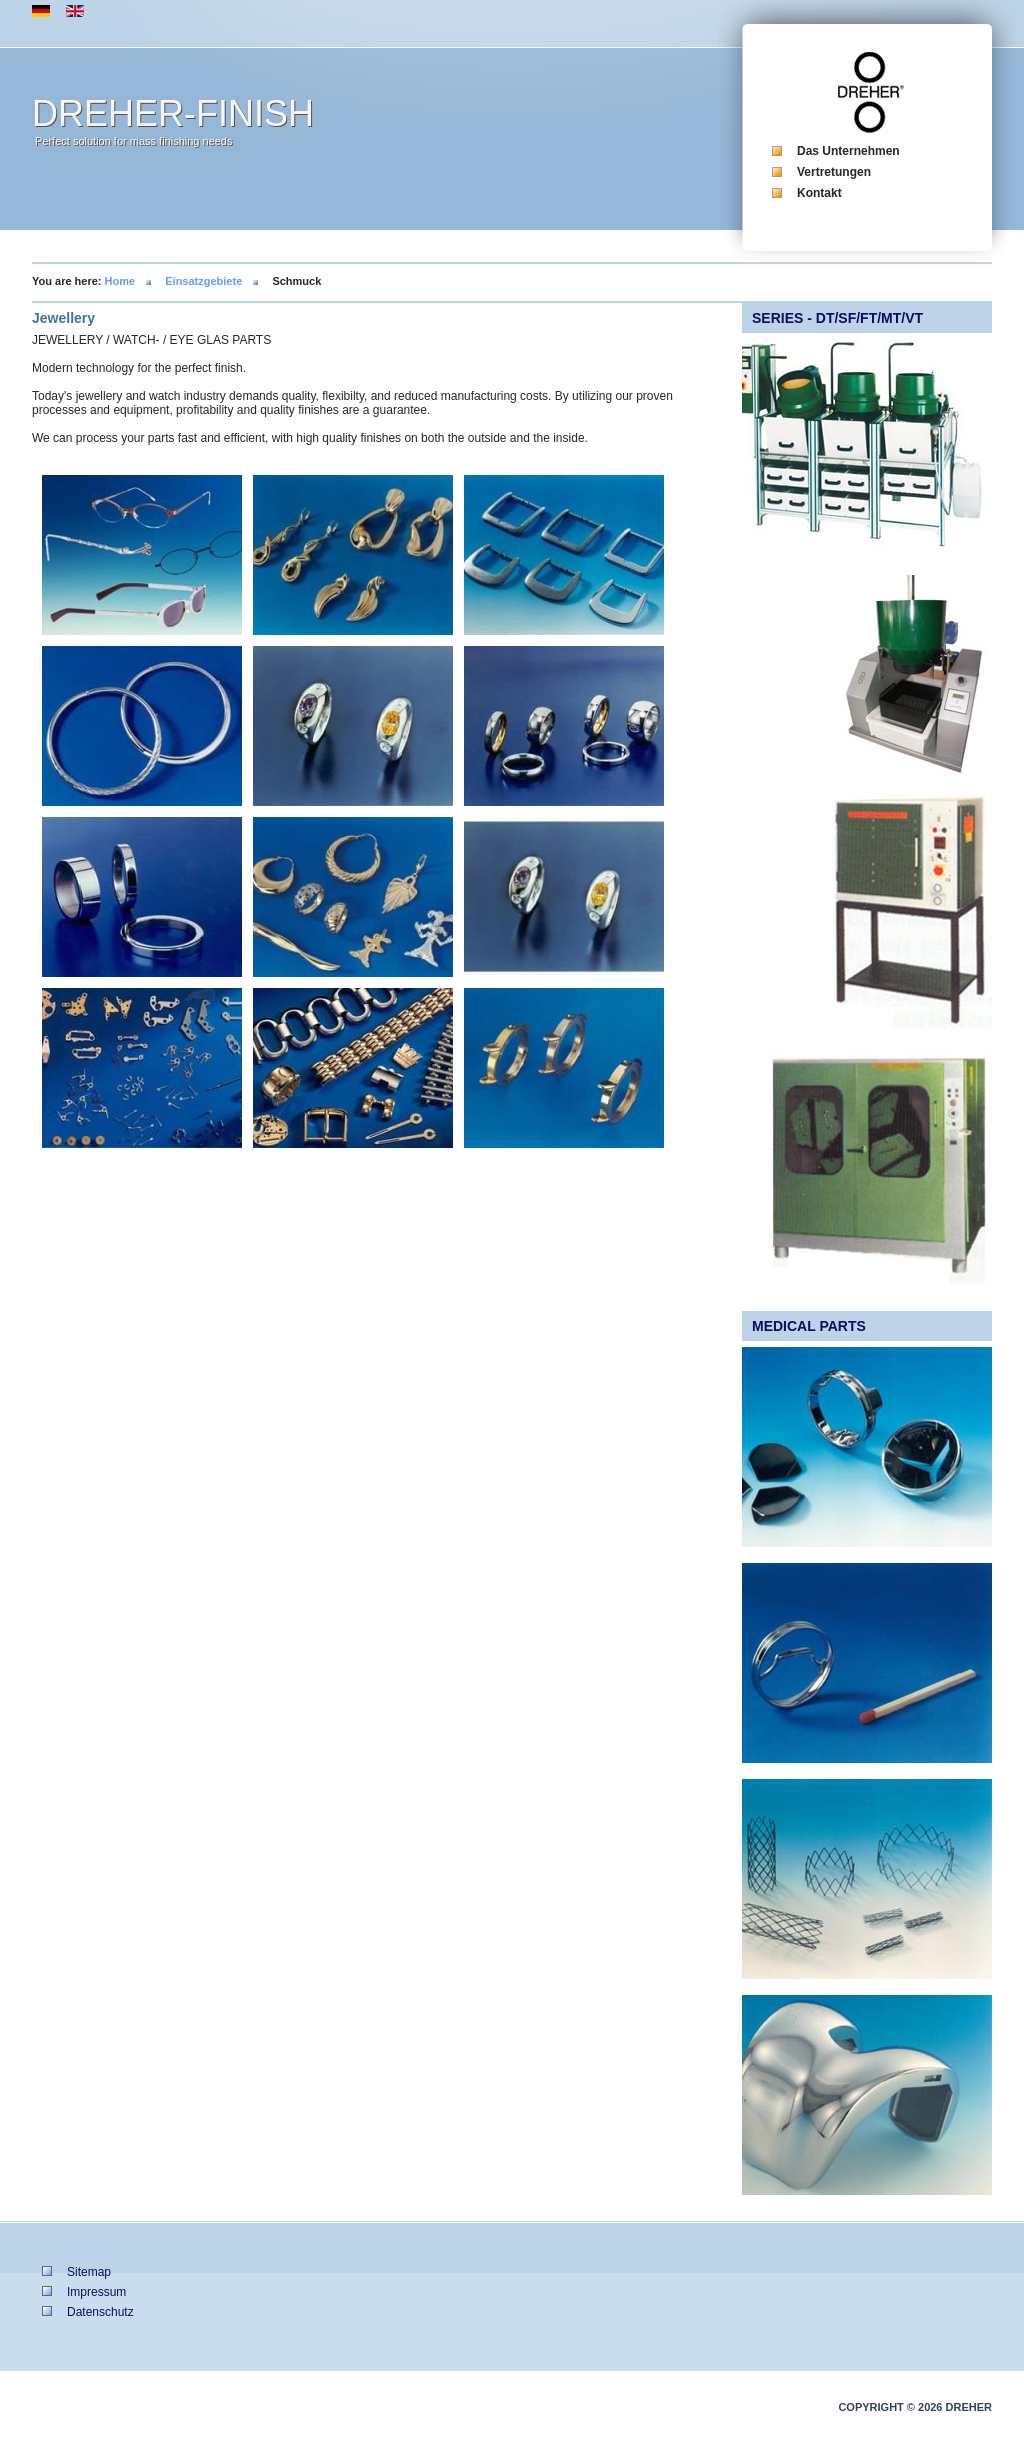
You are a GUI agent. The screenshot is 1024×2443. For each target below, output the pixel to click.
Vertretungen (834, 172)
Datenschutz (100, 2312)
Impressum (96, 2292)
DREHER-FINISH (173, 113)
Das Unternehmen (848, 151)
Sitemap (89, 2272)
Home (120, 281)
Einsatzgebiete (203, 281)
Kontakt (819, 193)
